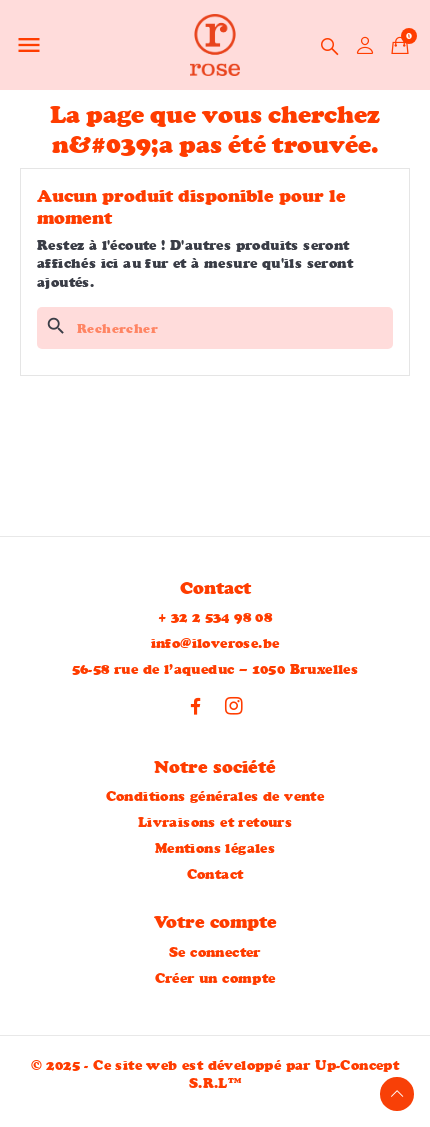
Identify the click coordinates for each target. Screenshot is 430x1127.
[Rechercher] (215, 328)
